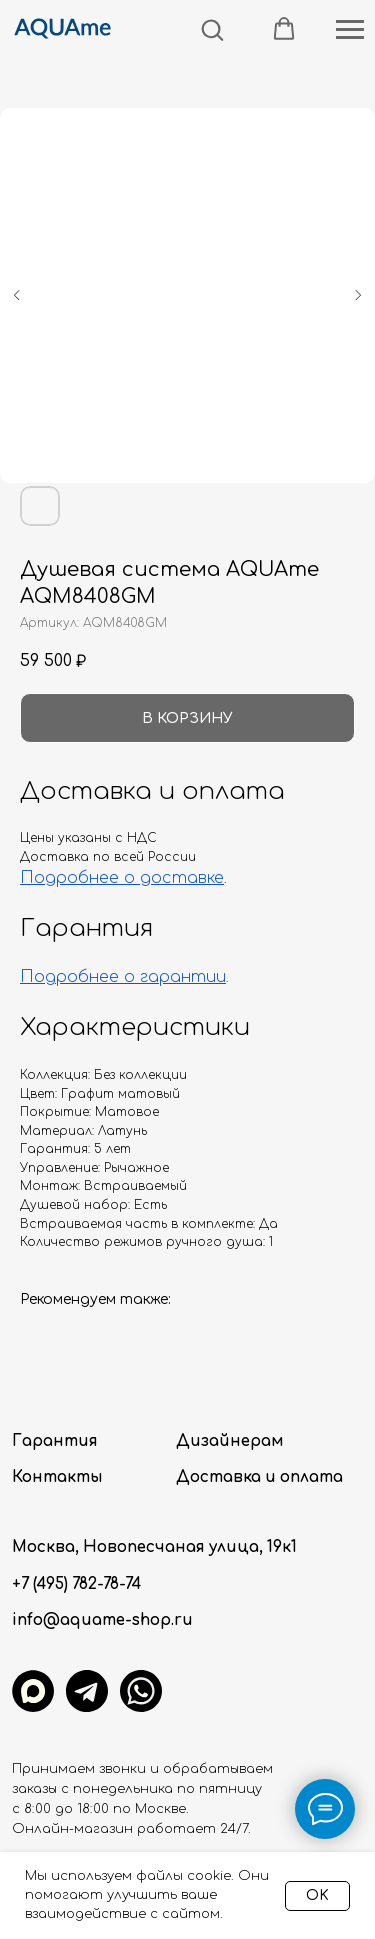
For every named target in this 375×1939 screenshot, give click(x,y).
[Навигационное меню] (350, 30)
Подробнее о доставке (122, 878)
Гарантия (55, 1441)
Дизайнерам (230, 1441)
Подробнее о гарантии (123, 977)
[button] (212, 29)
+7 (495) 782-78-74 (76, 1584)
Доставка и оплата (259, 1477)
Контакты (57, 1477)
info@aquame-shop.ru (102, 1620)
